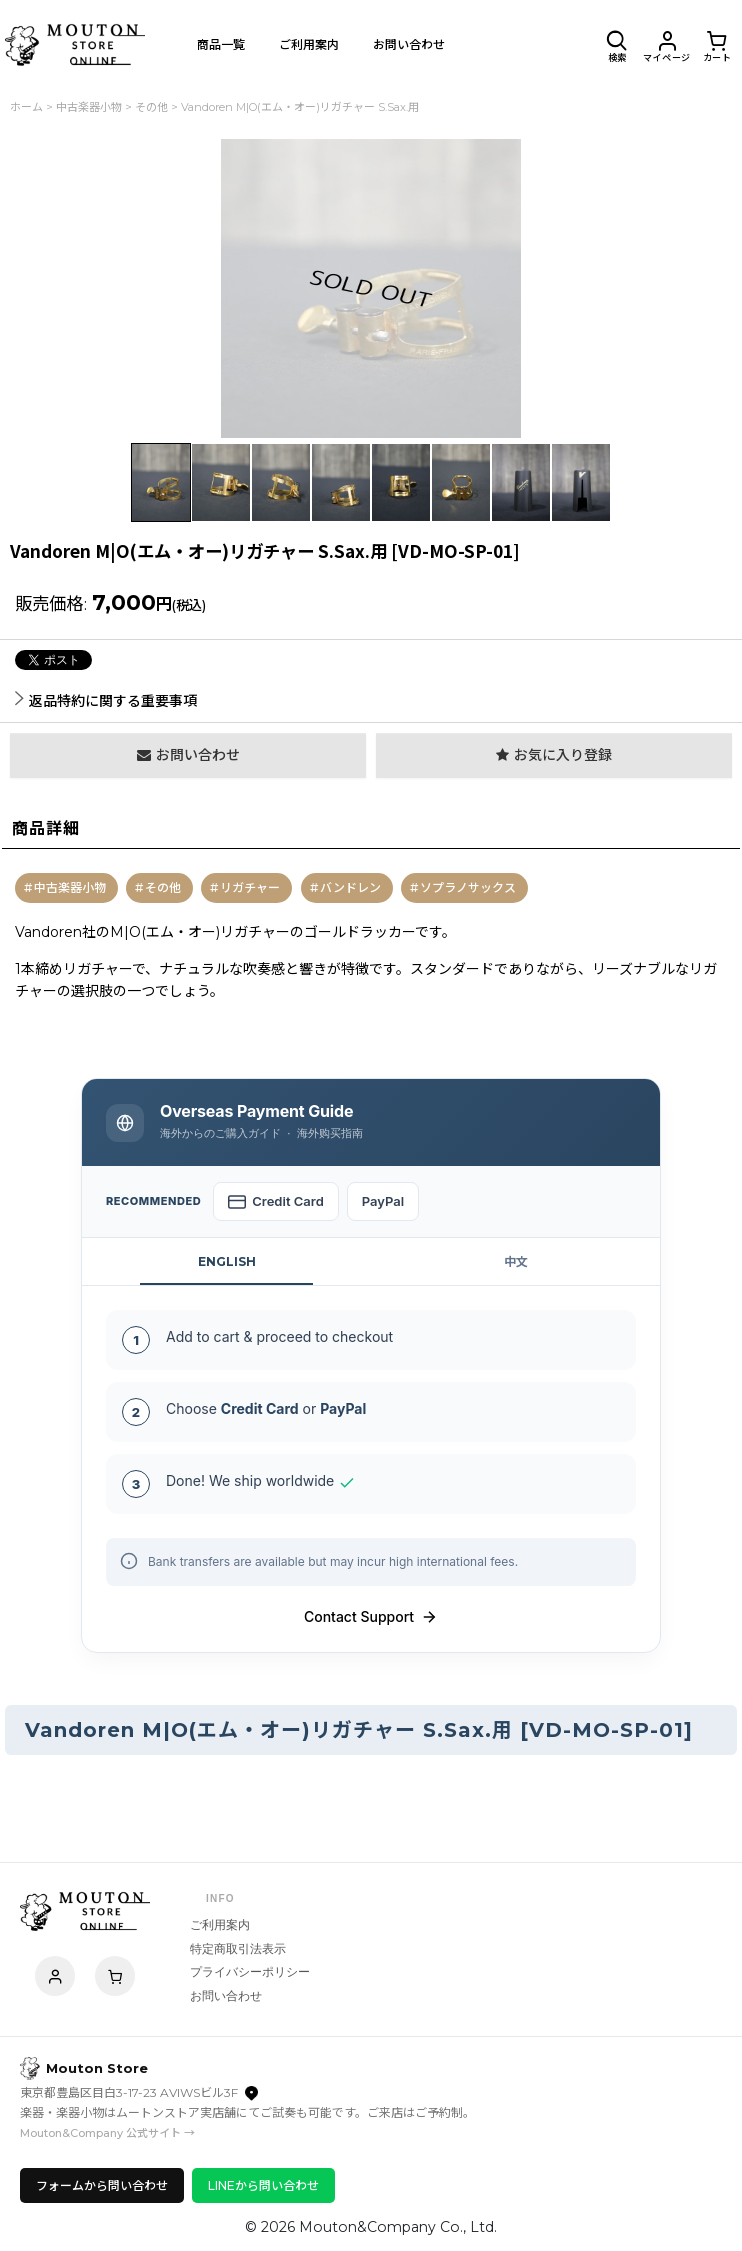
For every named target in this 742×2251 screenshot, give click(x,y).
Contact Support (371, 1617)
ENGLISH (227, 1261)
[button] (617, 45)
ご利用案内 (220, 1925)
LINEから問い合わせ (263, 2185)
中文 (516, 1261)
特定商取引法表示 (238, 1949)
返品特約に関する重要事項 (106, 701)
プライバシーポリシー (250, 1972)
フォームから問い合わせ (102, 2185)
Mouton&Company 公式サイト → (107, 2133)
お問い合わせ (226, 1996)
